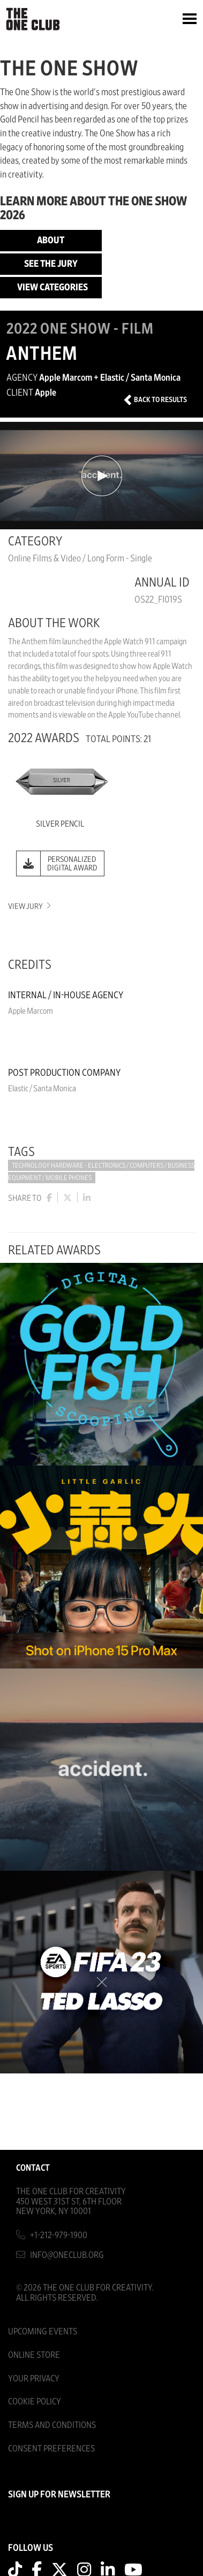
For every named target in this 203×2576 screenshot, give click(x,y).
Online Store (34, 2354)
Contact (33, 2167)
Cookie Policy (34, 2401)
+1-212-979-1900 (58, 2235)
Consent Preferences (51, 2448)
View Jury (28, 907)
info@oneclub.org (67, 2254)
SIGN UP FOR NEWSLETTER (59, 2495)
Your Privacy (33, 2378)
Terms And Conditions (52, 2425)
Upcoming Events (42, 2331)
